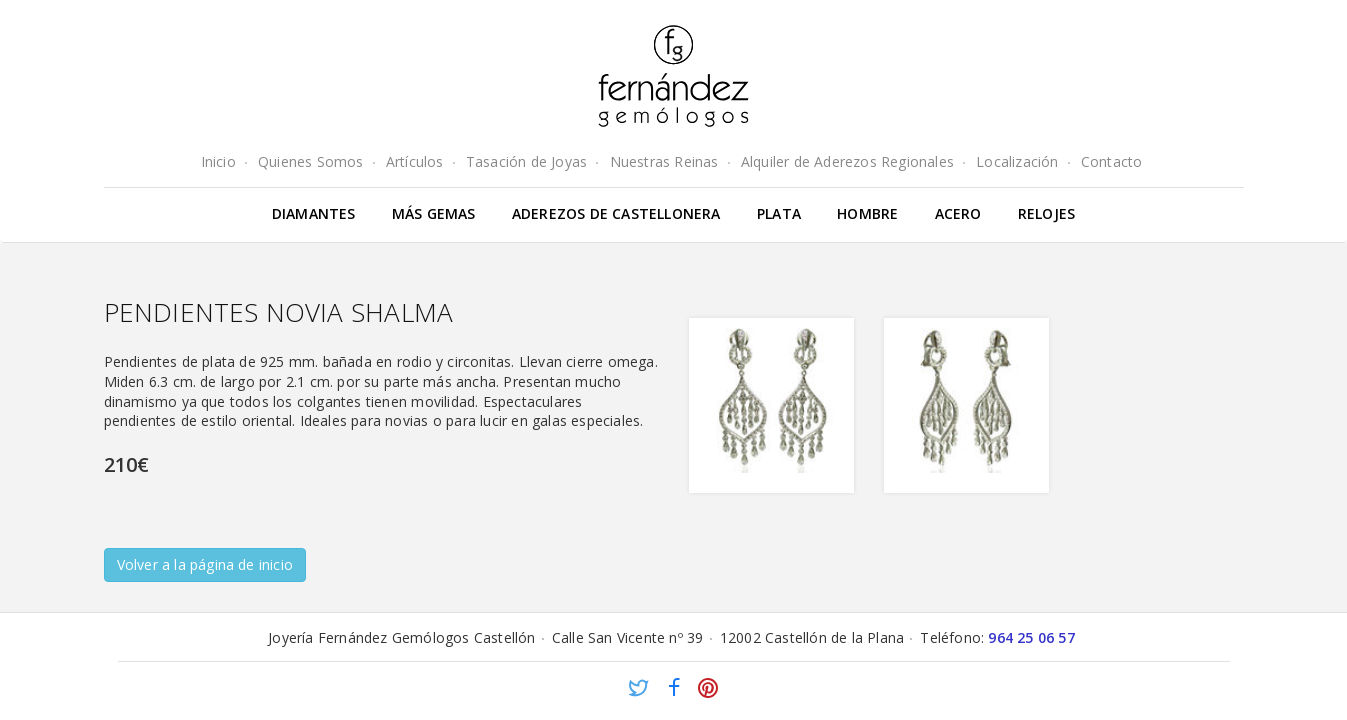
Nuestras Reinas (664, 161)
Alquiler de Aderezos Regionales (847, 161)
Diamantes (314, 213)
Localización (1017, 161)
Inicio (218, 161)
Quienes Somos (311, 161)
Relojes (1046, 213)
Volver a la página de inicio (205, 564)
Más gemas (434, 213)
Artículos (415, 161)
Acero (958, 213)
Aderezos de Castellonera (616, 213)
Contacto (1112, 161)
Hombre (867, 213)
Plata (779, 213)
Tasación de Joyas (526, 161)
